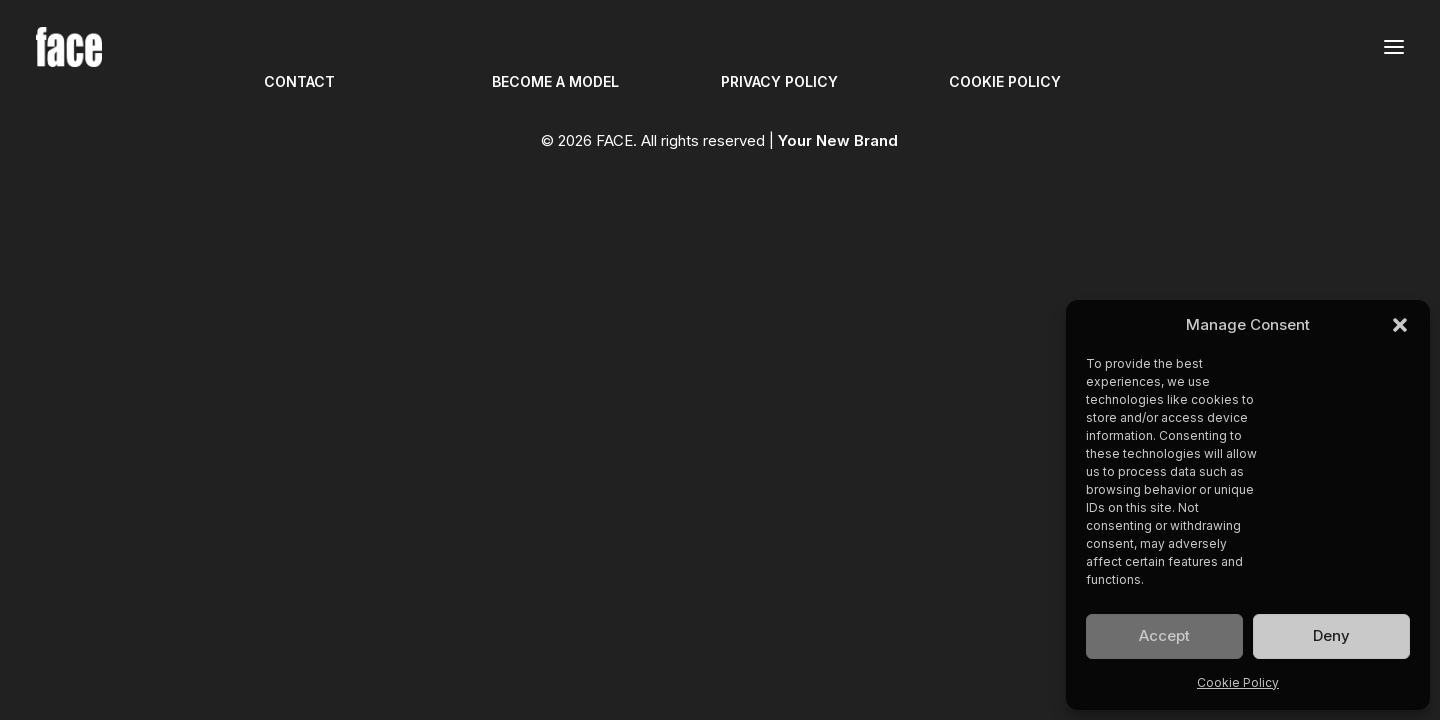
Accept (1164, 635)
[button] (1400, 325)
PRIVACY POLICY (779, 81)
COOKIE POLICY (1005, 81)
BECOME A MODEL (555, 81)
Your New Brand (838, 140)
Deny (1331, 635)
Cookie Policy (1238, 682)
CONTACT (299, 81)
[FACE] (69, 47)
